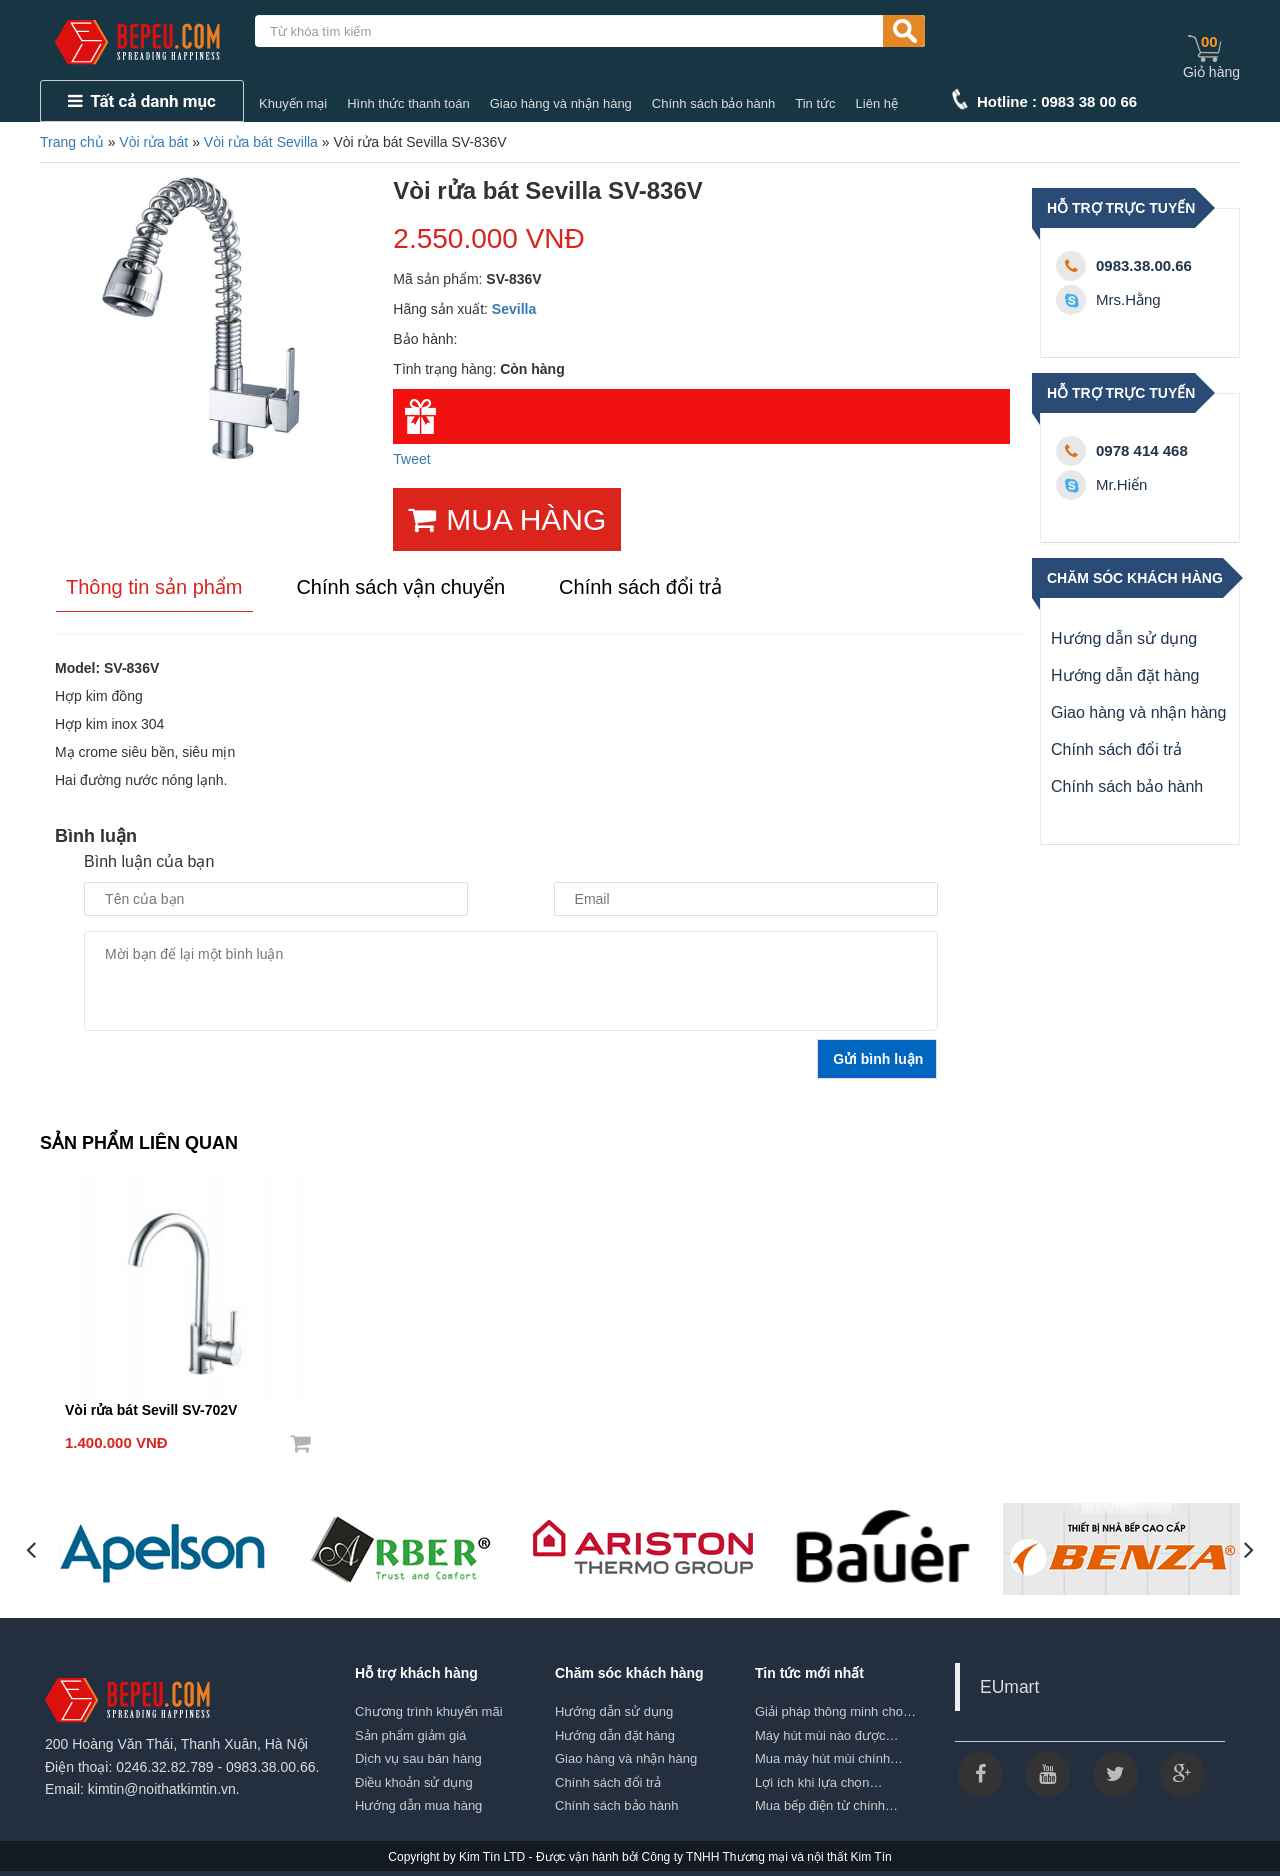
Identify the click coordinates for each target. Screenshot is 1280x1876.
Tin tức (815, 103)
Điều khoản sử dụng (414, 1782)
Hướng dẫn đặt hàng (1125, 675)
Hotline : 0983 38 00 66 (1057, 101)
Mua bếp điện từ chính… (826, 1805)
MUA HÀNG (507, 519)
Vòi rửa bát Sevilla (261, 142)
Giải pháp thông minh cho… (835, 1711)
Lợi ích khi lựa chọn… (819, 1782)
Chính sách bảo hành (713, 103)
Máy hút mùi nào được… (826, 1735)
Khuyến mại (293, 103)
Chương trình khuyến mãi (429, 1711)
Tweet (411, 459)
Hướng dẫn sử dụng (1124, 638)
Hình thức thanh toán (408, 103)
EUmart (1009, 1687)
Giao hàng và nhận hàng (561, 103)
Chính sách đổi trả (1116, 749)
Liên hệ (877, 103)
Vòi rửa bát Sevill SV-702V (151, 1410)
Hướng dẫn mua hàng (418, 1805)
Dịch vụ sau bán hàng (418, 1758)
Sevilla (514, 309)
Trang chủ (72, 142)
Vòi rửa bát (153, 142)
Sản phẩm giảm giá (410, 1735)
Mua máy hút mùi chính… (829, 1758)
